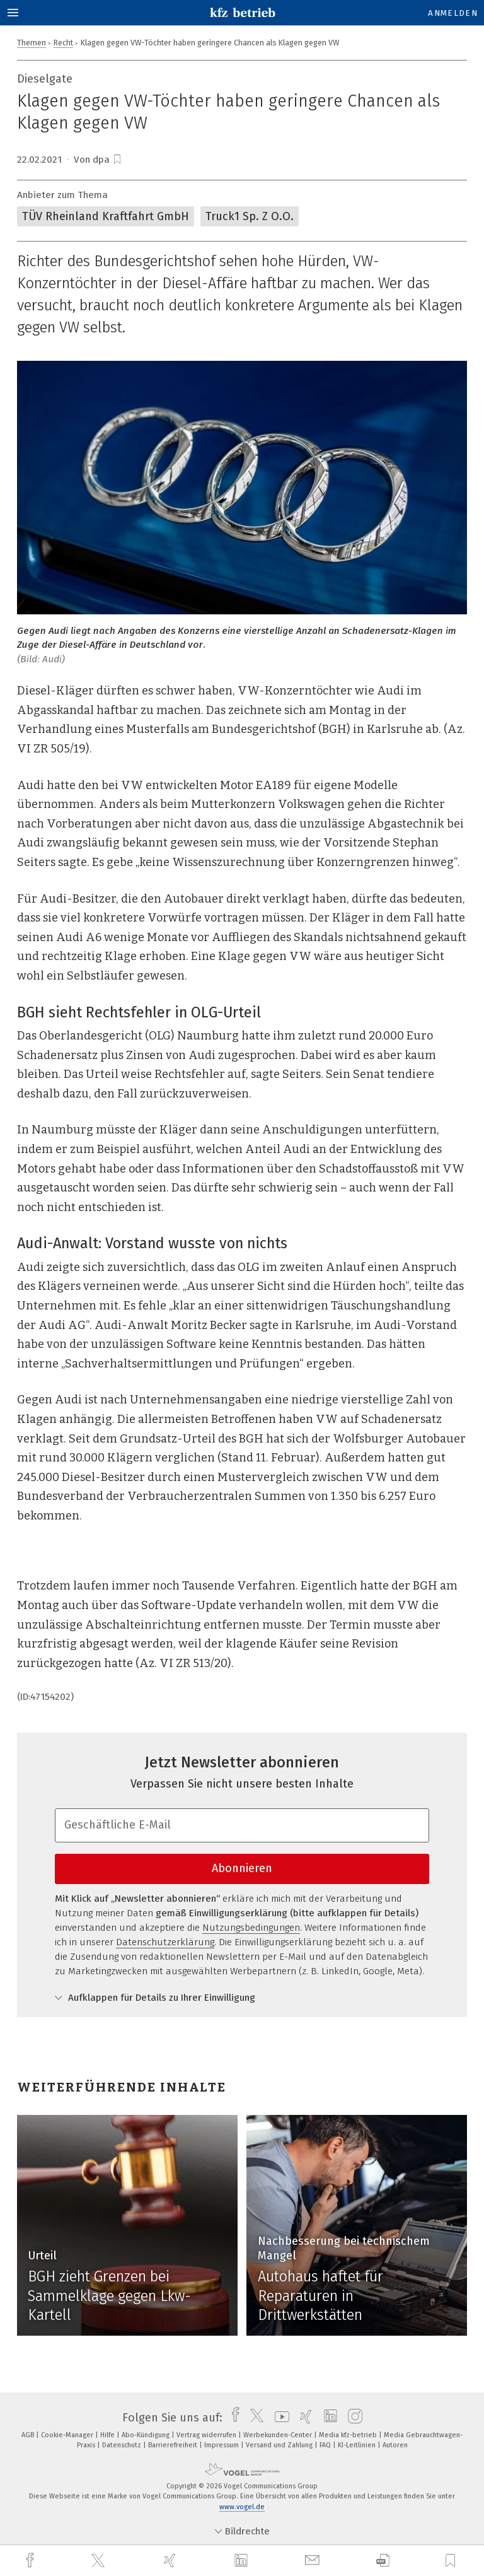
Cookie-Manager (68, 2435)
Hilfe (108, 2435)
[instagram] (352, 2418)
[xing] (171, 2560)
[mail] (314, 2560)
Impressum (222, 2445)
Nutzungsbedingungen (251, 1927)
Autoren (395, 2445)
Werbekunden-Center (278, 2435)
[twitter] (99, 2561)
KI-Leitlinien (357, 2445)
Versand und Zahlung (280, 2445)
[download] (383, 2560)
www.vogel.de (242, 2507)
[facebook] (31, 2560)
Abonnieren (242, 1868)
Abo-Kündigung (146, 2435)
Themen (31, 42)
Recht (63, 42)
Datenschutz (122, 2445)
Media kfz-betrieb (349, 2435)
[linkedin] (242, 2561)
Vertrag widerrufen (207, 2435)
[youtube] (278, 2418)
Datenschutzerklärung (165, 1942)
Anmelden (453, 13)
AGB (28, 2435)
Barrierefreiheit (173, 2445)
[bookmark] (117, 159)
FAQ (326, 2445)
